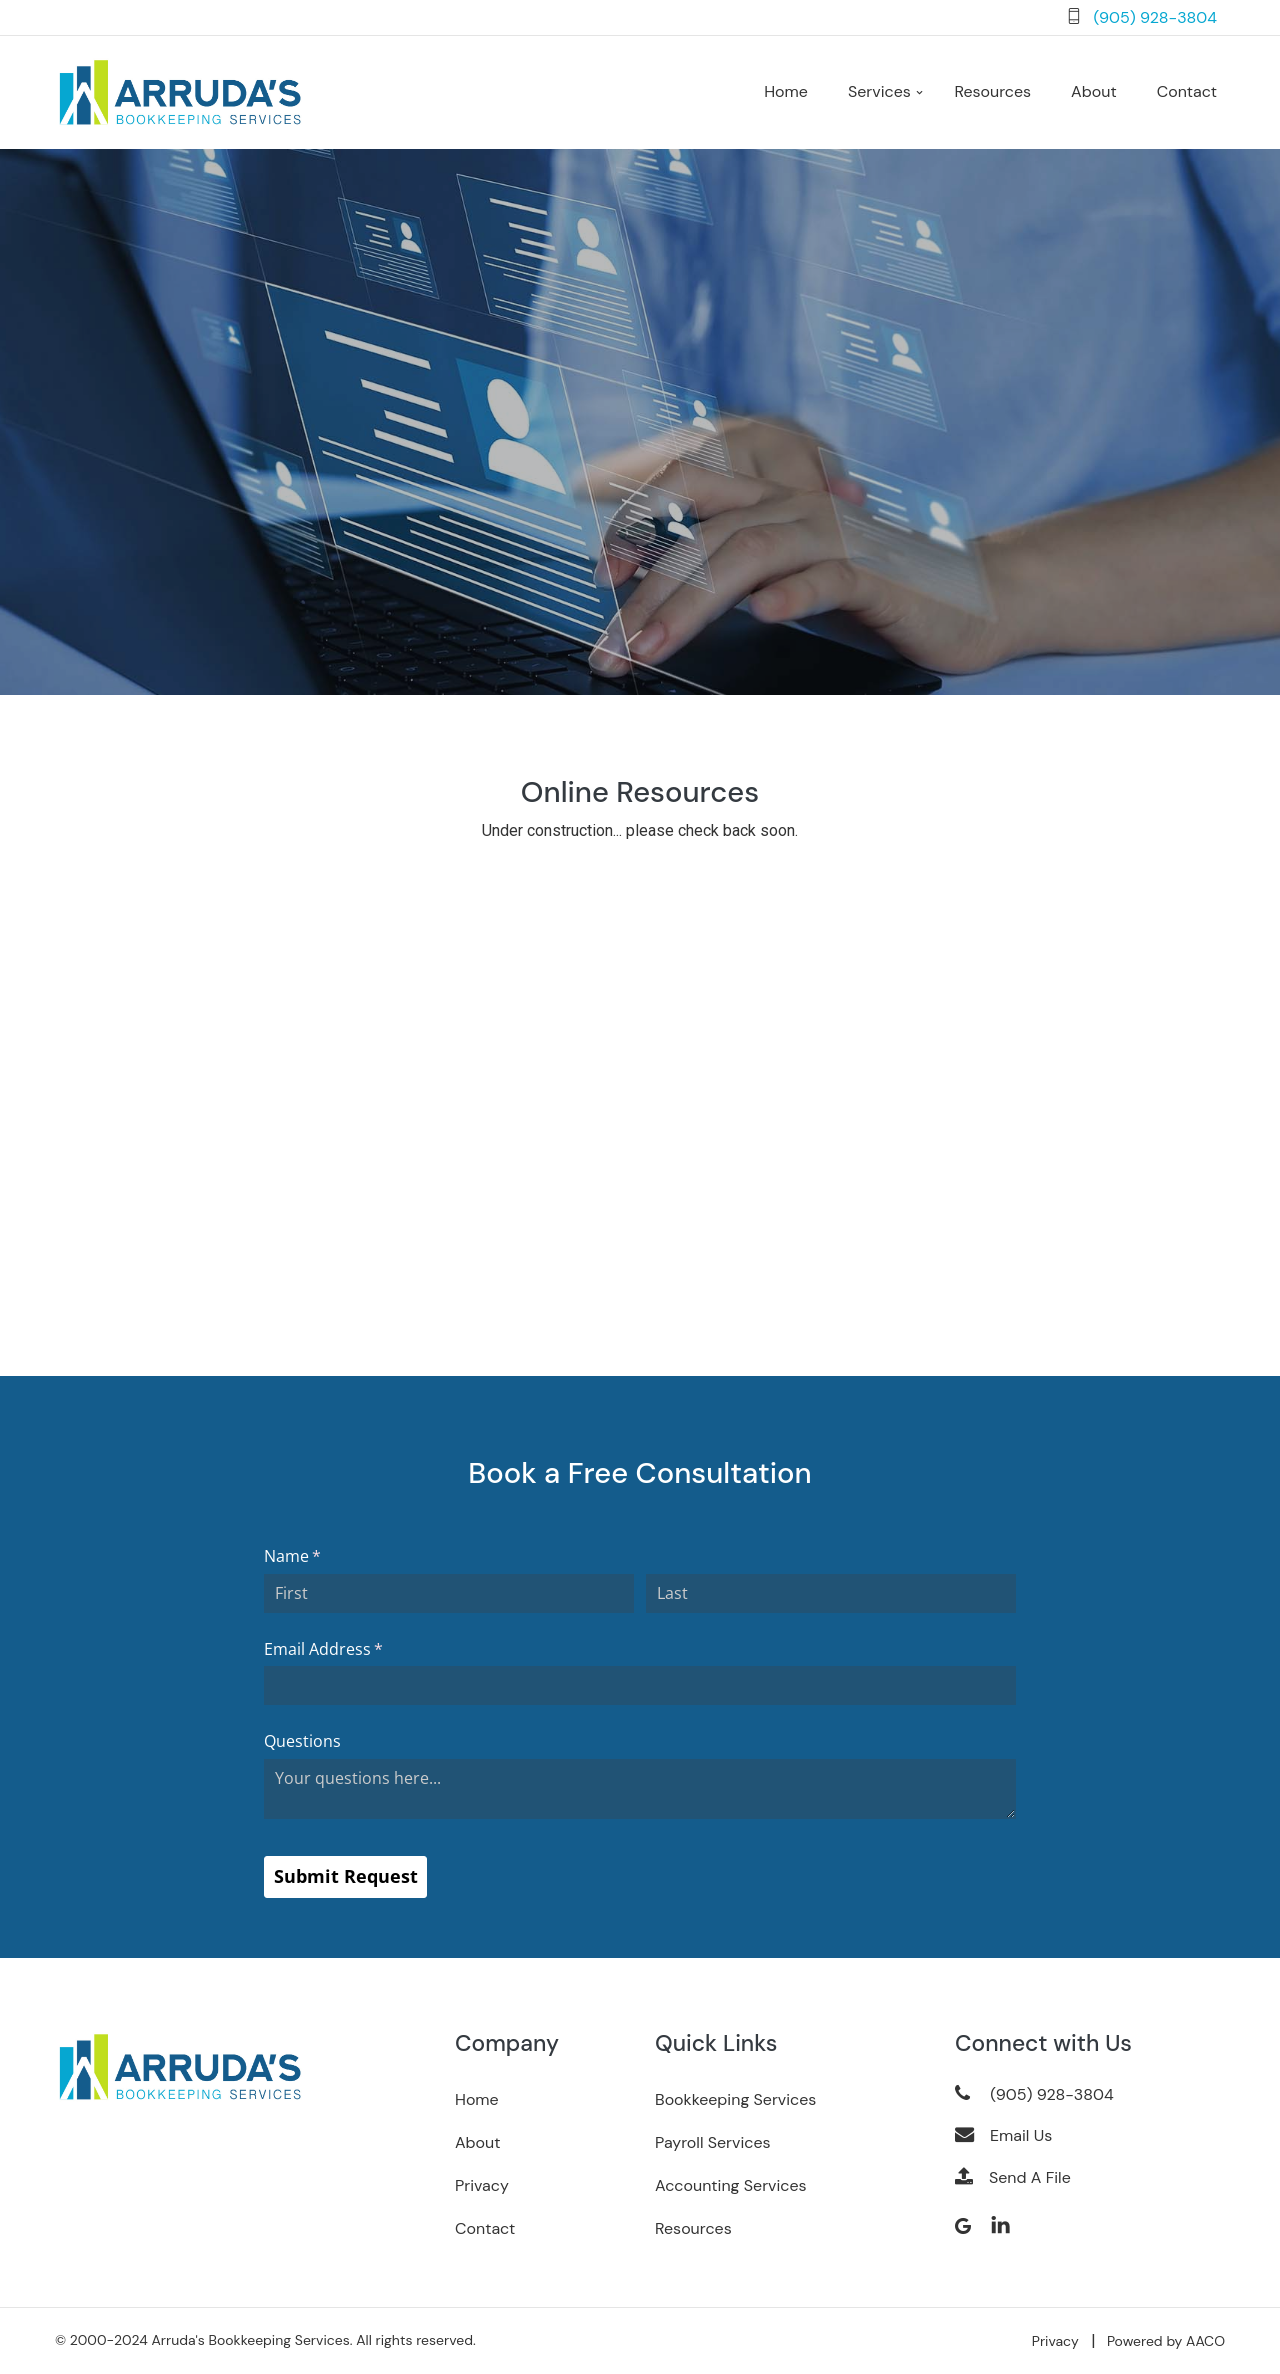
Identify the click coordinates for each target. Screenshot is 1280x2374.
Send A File (1013, 2178)
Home (786, 92)
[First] (449, 1594)
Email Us (1003, 2136)
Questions (302, 1742)
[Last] (831, 1594)
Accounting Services (731, 2186)
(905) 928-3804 (1155, 17)
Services (879, 92)
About (478, 2143)
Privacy (482, 2186)
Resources (992, 92)
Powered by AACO (1166, 2342)
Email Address (355, 1650)
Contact (1187, 92)
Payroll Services (713, 2143)
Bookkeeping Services (735, 2100)
